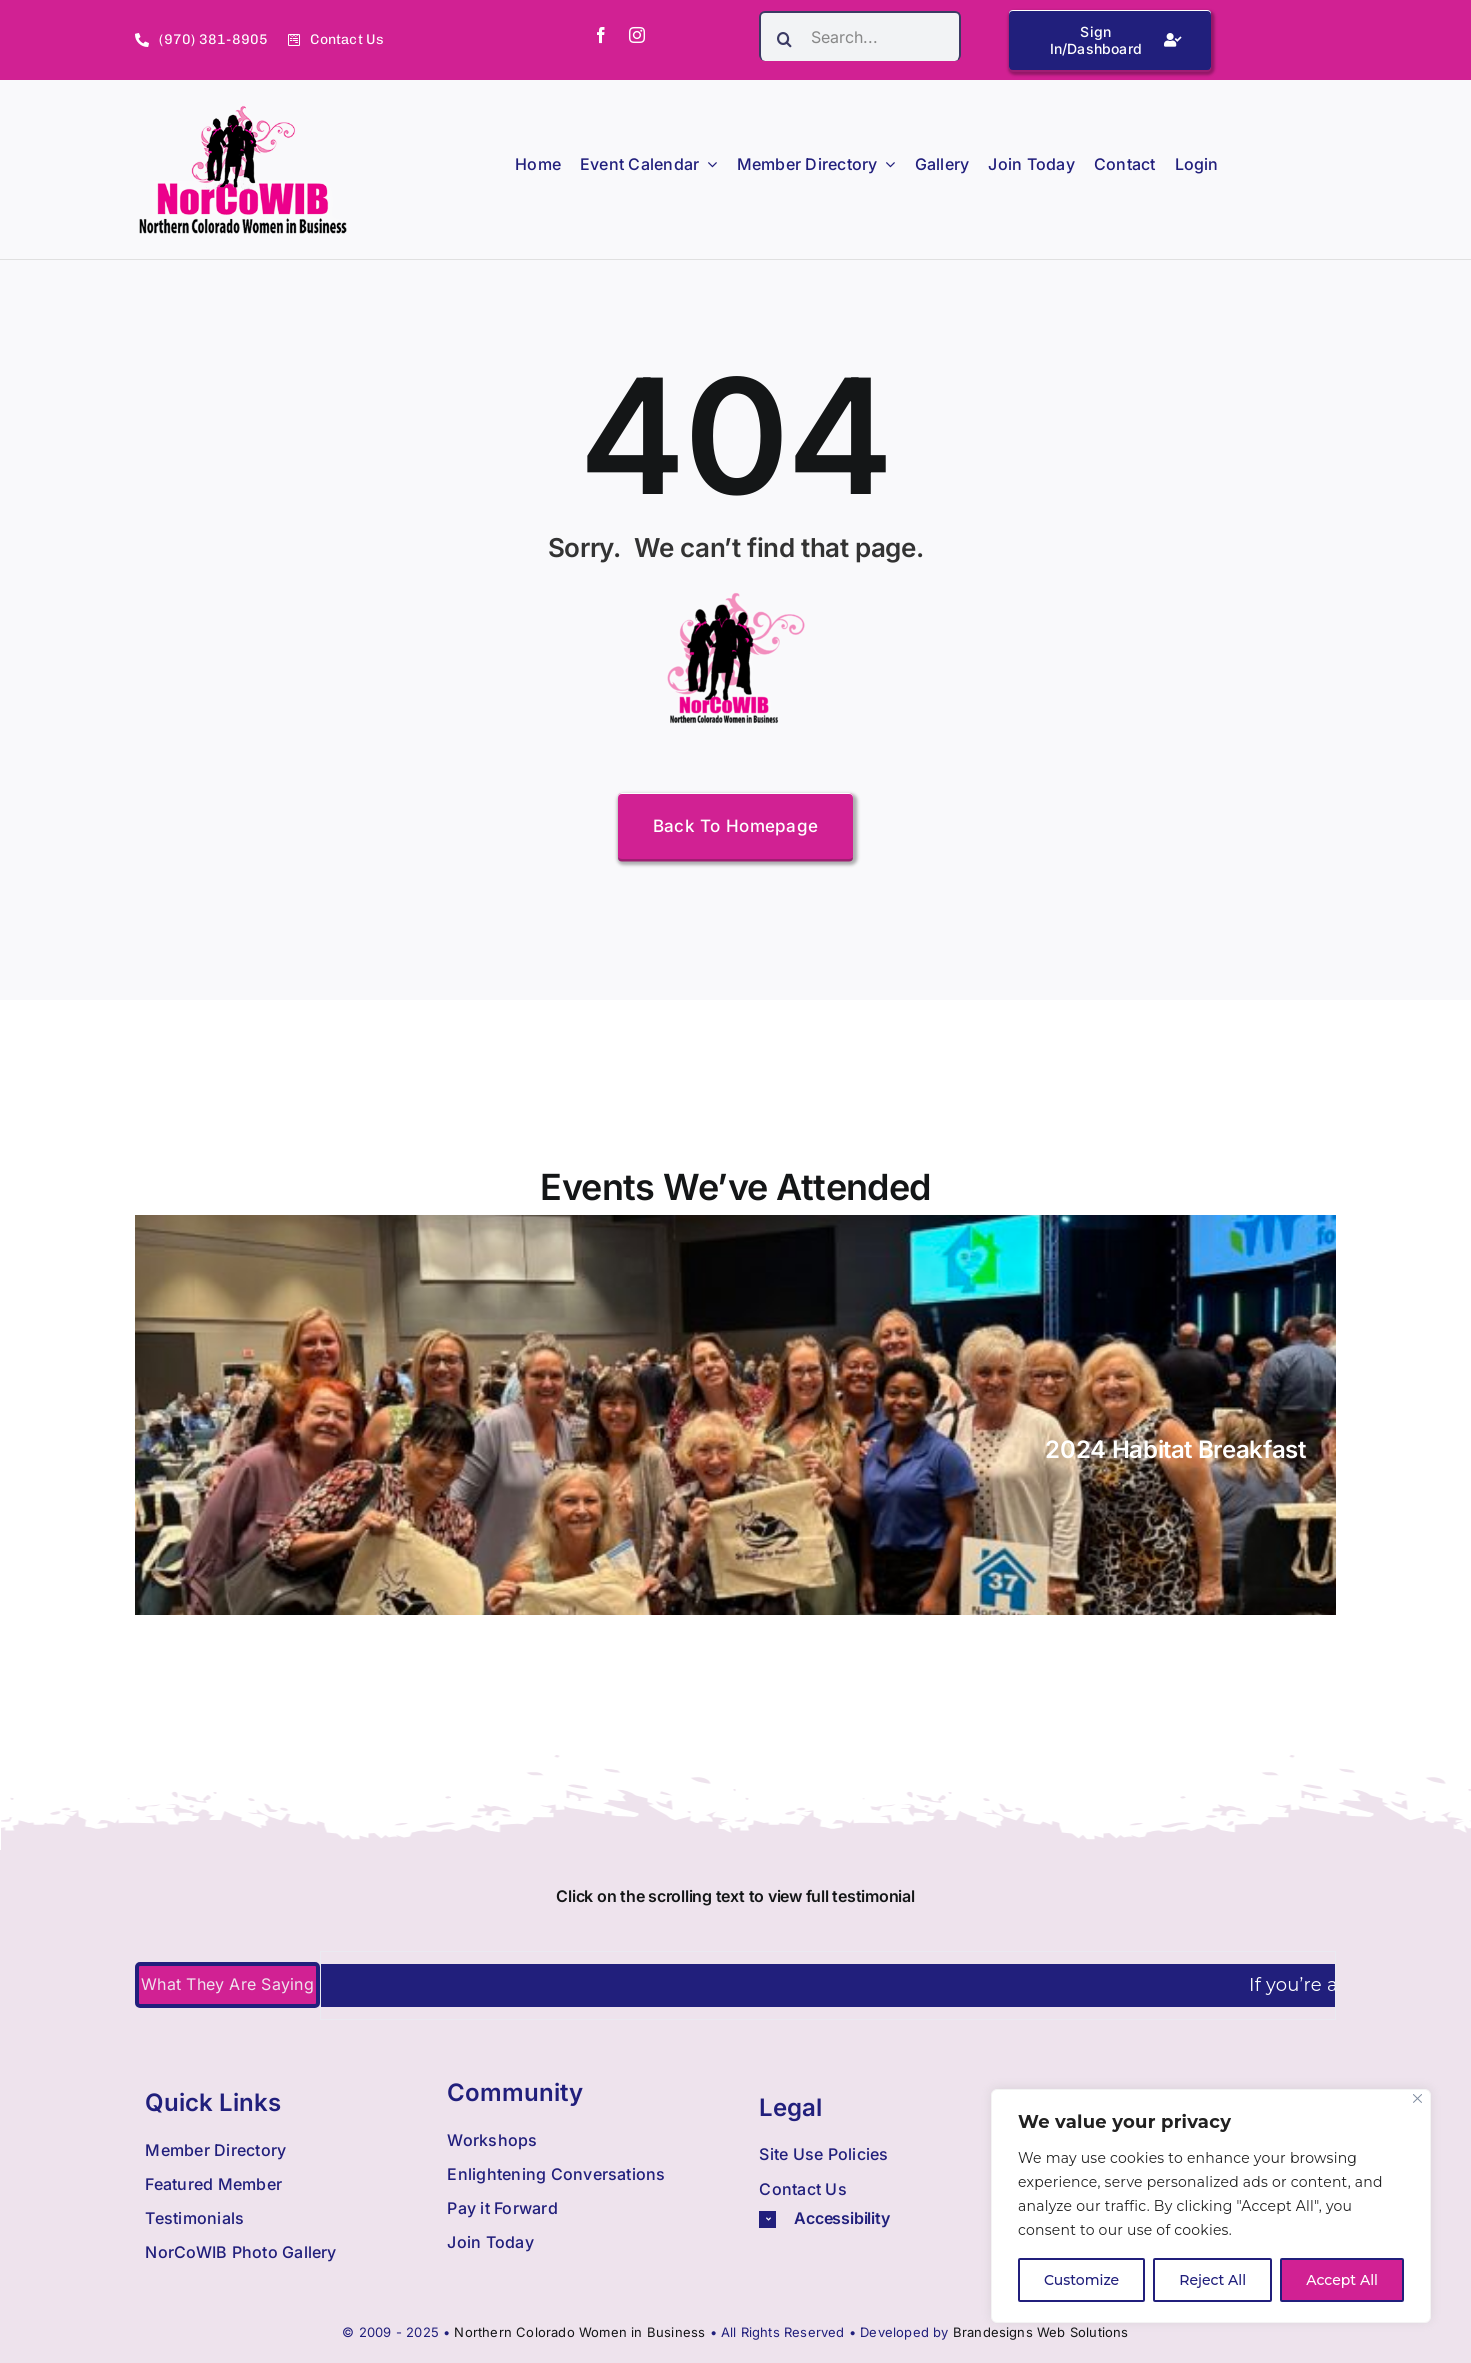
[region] (1211, 2206)
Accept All (1342, 2280)
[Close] (1417, 2098)
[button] (891, 2218)
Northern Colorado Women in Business (579, 2332)
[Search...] (860, 36)
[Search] (784, 39)
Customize (1081, 2280)
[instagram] (637, 35)
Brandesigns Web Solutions (1041, 2332)
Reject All (1212, 2280)
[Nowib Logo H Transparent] (243, 112)
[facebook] (601, 35)
